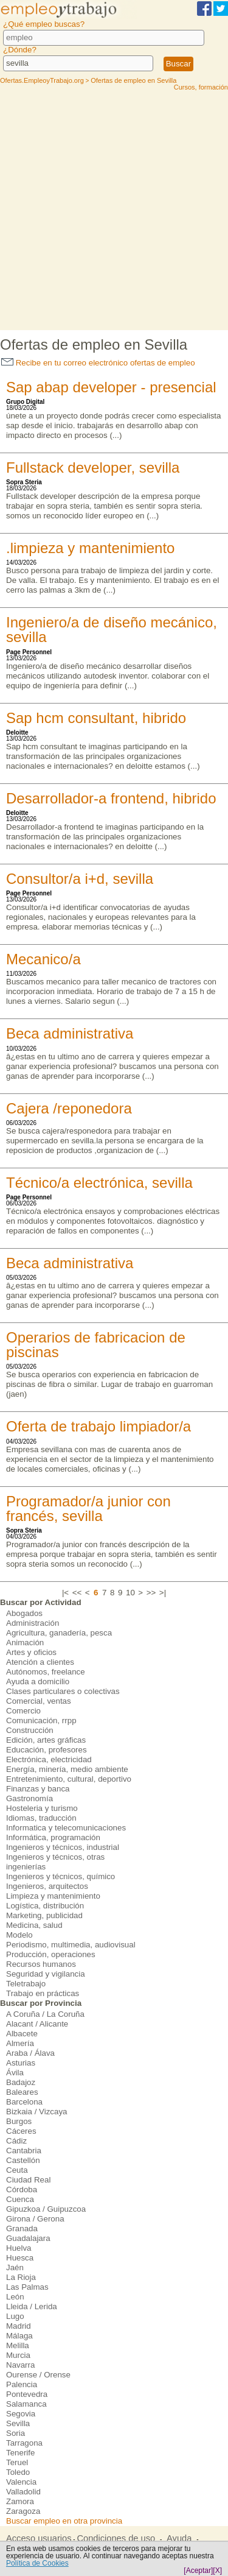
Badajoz (20, 2082)
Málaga (19, 2335)
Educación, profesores (46, 1749)
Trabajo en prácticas (42, 1993)
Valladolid (23, 2491)
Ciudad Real (28, 2179)
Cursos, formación (201, 87)
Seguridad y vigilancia (45, 1973)
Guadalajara (28, 2238)
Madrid (18, 2326)
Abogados (24, 1613)
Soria (15, 2433)
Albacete (22, 2033)
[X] (217, 2570)
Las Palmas (27, 2287)
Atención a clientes (40, 1662)
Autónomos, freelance (45, 1671)
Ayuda (179, 2538)
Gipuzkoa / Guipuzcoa (46, 2209)
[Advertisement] (114, 210)
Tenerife (20, 2452)
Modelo (19, 1934)
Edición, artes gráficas (46, 1740)
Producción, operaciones (50, 1954)
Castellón (23, 2160)
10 (130, 1592)
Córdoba (21, 2189)
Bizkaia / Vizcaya (36, 2111)
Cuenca (20, 2199)
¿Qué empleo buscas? (44, 24)
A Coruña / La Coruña (45, 2014)
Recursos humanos (41, 1964)
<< (77, 1592)
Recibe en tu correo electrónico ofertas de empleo (98, 362)
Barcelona (24, 2101)
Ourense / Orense (38, 2374)
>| (162, 1592)
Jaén (15, 2267)
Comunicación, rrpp (41, 1720)
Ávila (15, 2072)
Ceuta (17, 2170)
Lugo (15, 2316)
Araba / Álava (30, 2053)
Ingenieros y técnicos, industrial (62, 1847)
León (15, 2296)
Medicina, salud (34, 1925)
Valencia (21, 2481)
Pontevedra (26, 2394)
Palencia (21, 2384)
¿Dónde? (19, 49)
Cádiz (16, 2140)
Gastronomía (29, 1798)
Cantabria (23, 2150)
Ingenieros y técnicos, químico (60, 1876)
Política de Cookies (37, 2563)
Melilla (17, 2345)
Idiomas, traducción (41, 1818)
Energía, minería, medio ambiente (67, 1769)
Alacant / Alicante (37, 2023)
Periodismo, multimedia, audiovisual (71, 1944)
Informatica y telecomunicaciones (66, 1827)
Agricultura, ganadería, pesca (59, 1632)
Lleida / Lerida (31, 2306)
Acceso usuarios (39, 2538)
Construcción (30, 1730)
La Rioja (21, 2277)
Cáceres (21, 2131)
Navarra (20, 2365)
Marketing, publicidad (44, 1915)
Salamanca (26, 2403)
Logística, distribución (45, 1905)
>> (151, 1592)
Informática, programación (53, 1837)
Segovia (20, 2413)
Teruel (17, 2462)
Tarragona (24, 2442)
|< (65, 1592)
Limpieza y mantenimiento (53, 1895)
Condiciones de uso (116, 2538)
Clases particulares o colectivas (63, 1691)
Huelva (19, 2248)
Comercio (23, 1710)
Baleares (22, 2092)
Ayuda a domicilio (37, 1681)
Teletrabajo (26, 1983)
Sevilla (18, 2423)
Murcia (18, 2355)
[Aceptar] (198, 2570)
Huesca (19, 2257)
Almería (20, 2043)
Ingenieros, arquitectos (47, 1886)
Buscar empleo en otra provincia (64, 2520)
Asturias (20, 2062)
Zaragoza (23, 2511)
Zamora (20, 2501)
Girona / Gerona (35, 2218)
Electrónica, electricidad (49, 1759)
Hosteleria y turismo (42, 1808)
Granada (22, 2228)
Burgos (19, 2121)
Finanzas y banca (37, 1788)
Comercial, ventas (38, 1701)
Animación (25, 1642)
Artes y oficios (31, 1652)
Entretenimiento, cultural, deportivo (68, 1779)
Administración (32, 1623)
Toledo (18, 2472)
